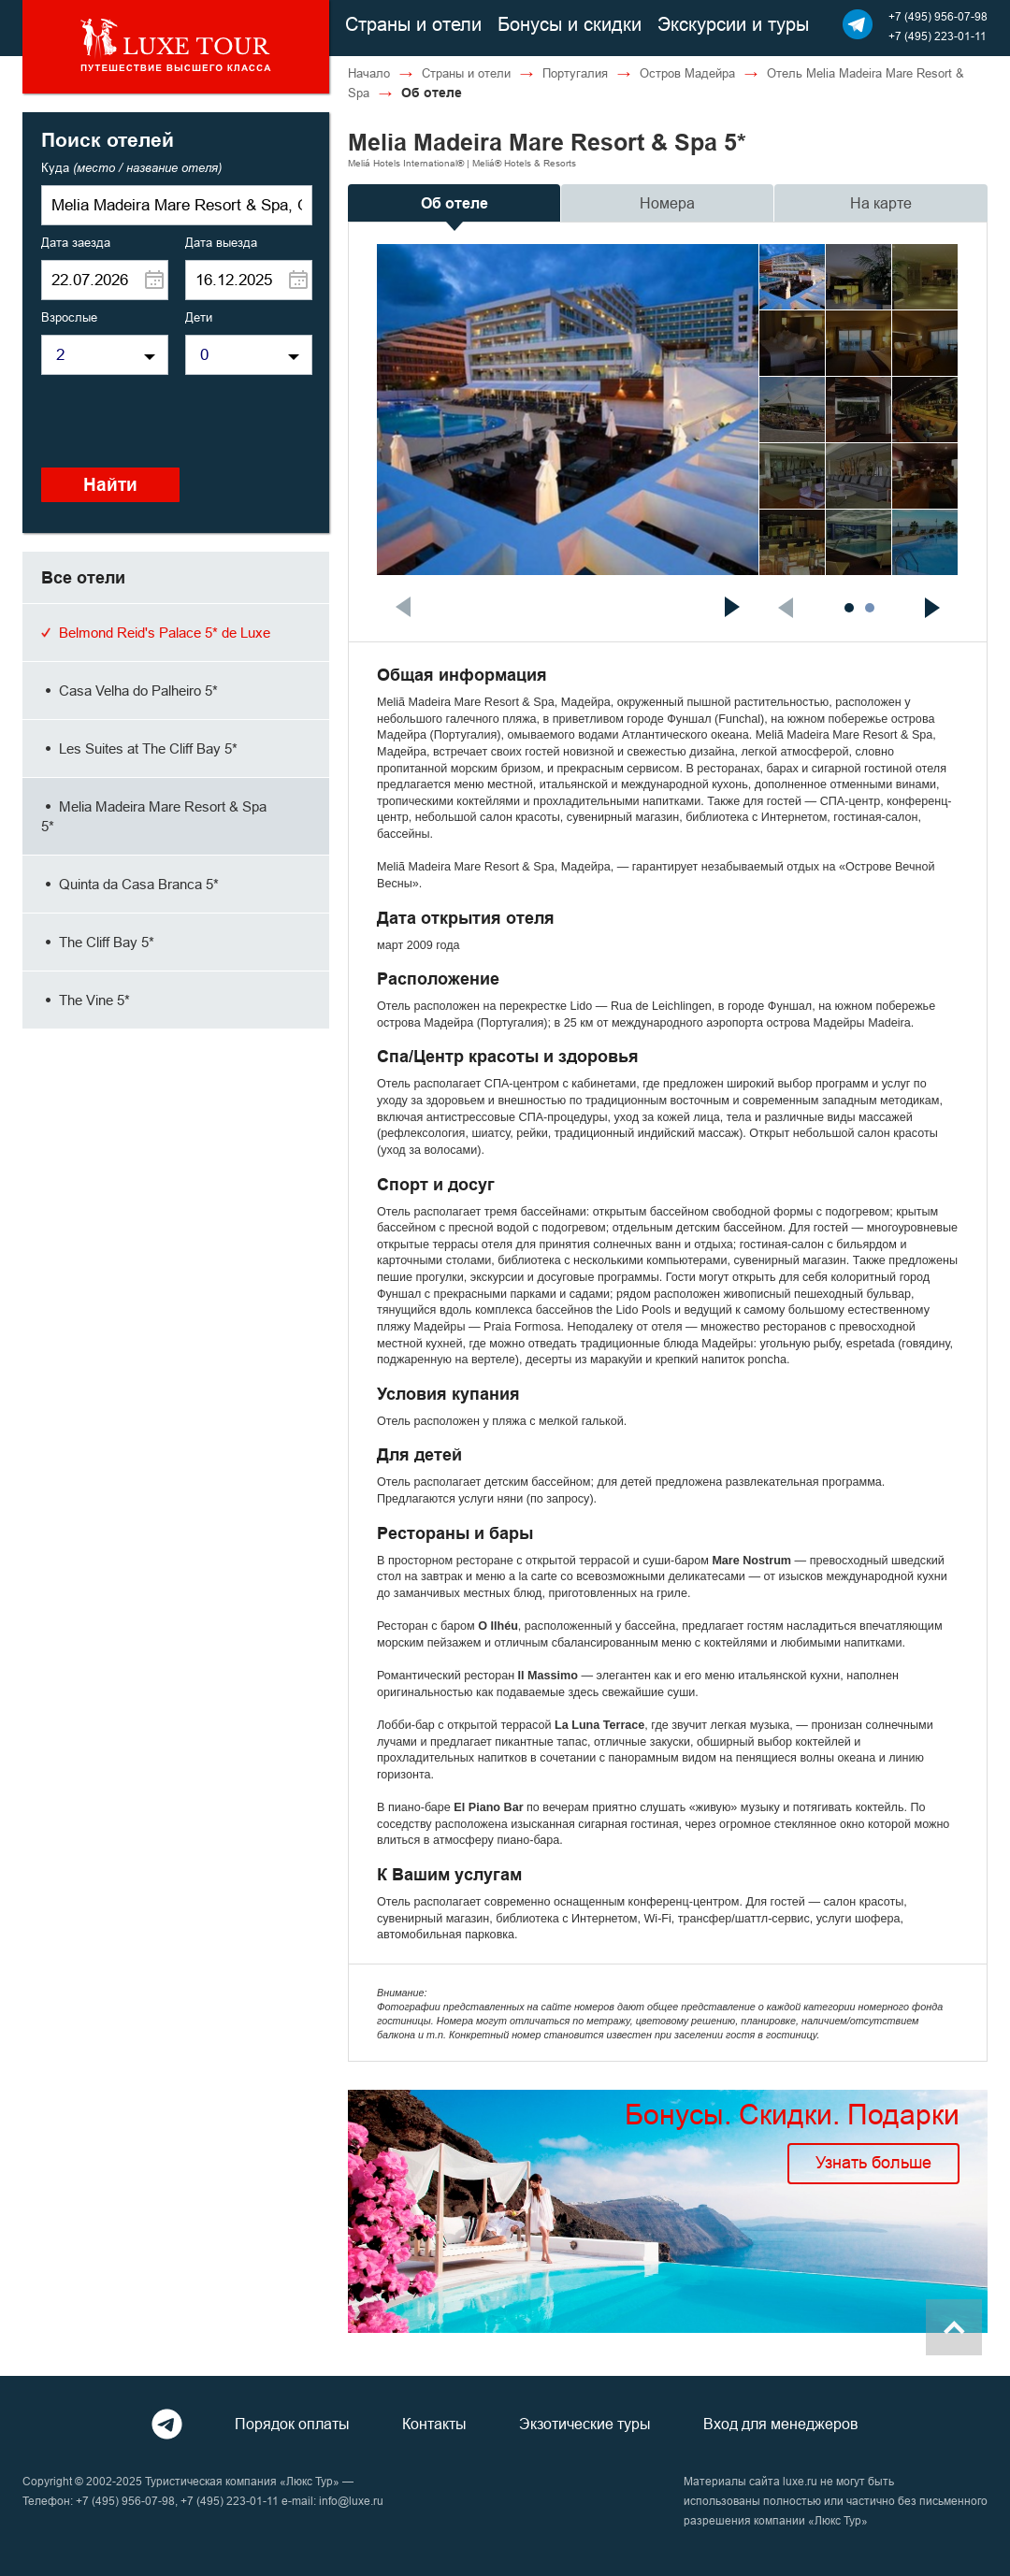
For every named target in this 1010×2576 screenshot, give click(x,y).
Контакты (434, 2423)
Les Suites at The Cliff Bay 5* (139, 748)
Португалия (575, 72)
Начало (369, 72)
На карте (881, 202)
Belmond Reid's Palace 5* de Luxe (155, 632)
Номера (667, 202)
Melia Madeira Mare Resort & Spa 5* (154, 816)
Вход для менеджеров (780, 2423)
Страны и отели (413, 24)
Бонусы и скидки (570, 24)
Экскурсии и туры (733, 24)
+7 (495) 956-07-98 (938, 16)
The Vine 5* (85, 1000)
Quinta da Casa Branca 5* (130, 884)
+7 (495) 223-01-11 (937, 36)
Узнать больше (873, 2162)
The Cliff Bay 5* (97, 942)
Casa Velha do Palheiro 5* (129, 690)
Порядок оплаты (292, 2423)
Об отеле (454, 203)
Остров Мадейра (687, 72)
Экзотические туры (585, 2423)
